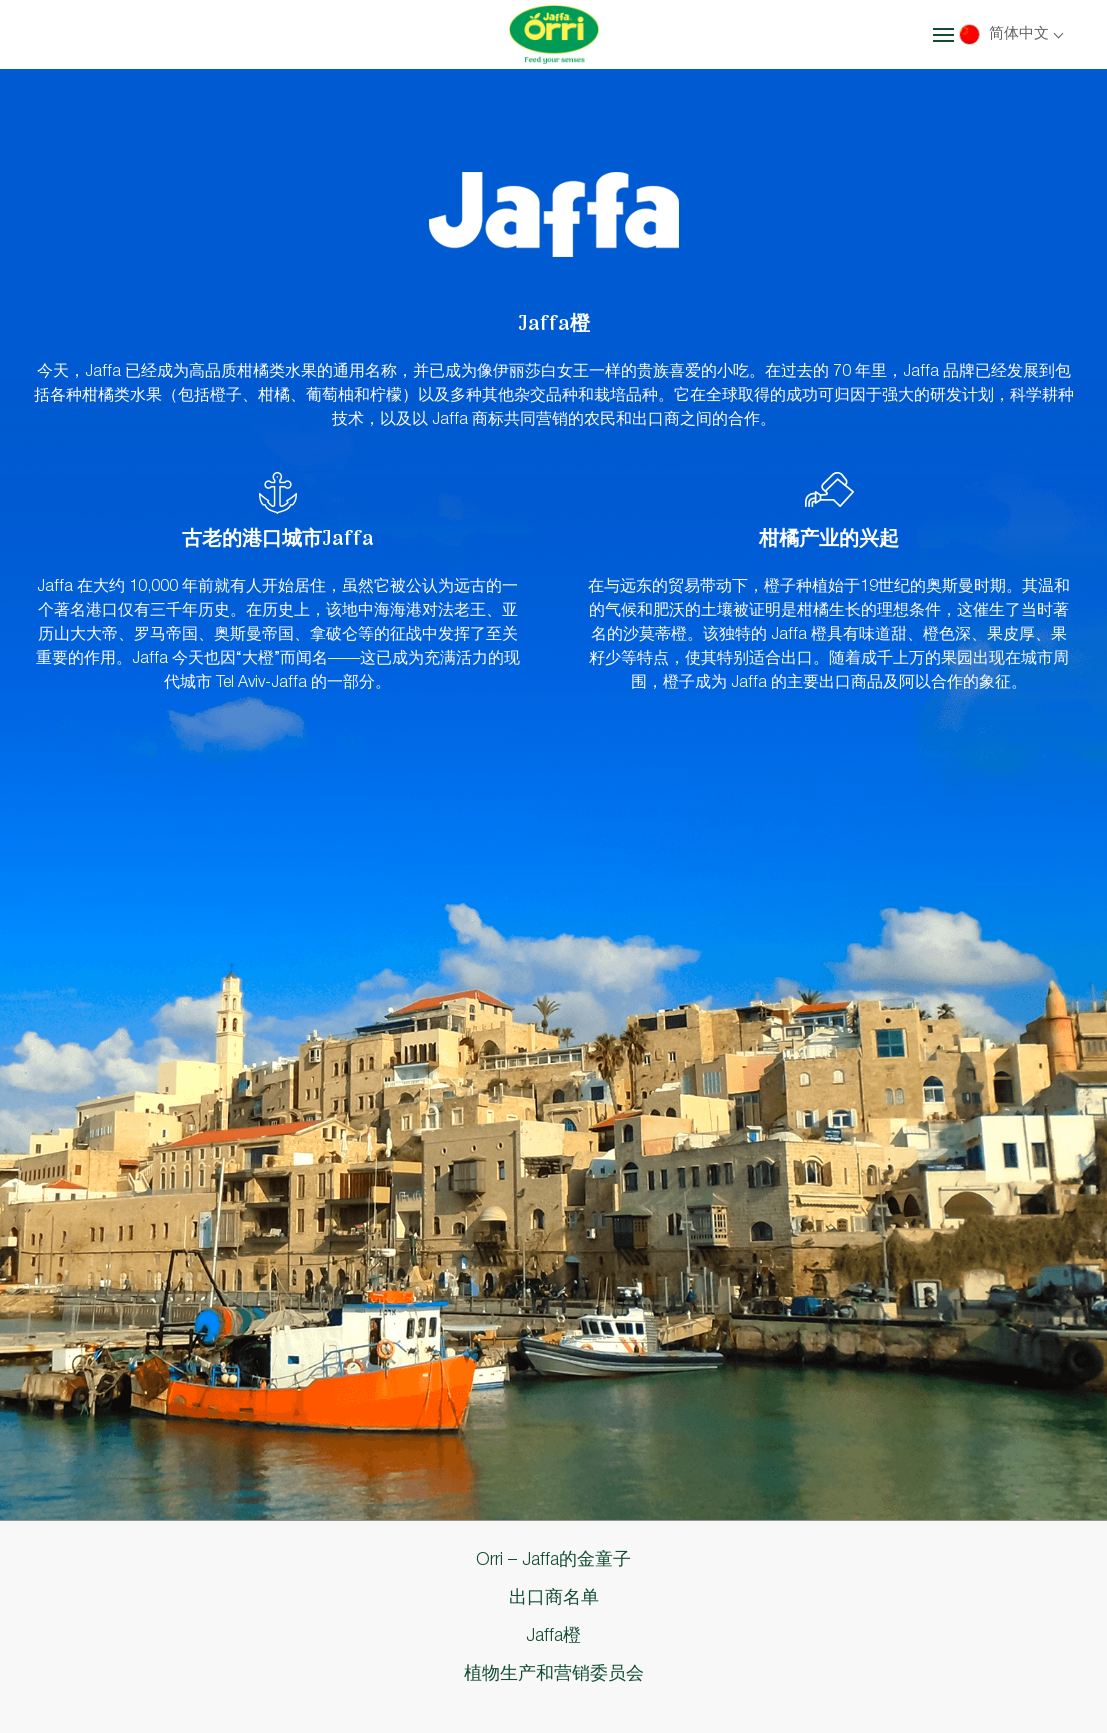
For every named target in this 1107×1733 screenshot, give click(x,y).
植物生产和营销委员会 (554, 1674)
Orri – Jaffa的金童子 (553, 1560)
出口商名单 (554, 1598)
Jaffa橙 (553, 1636)
